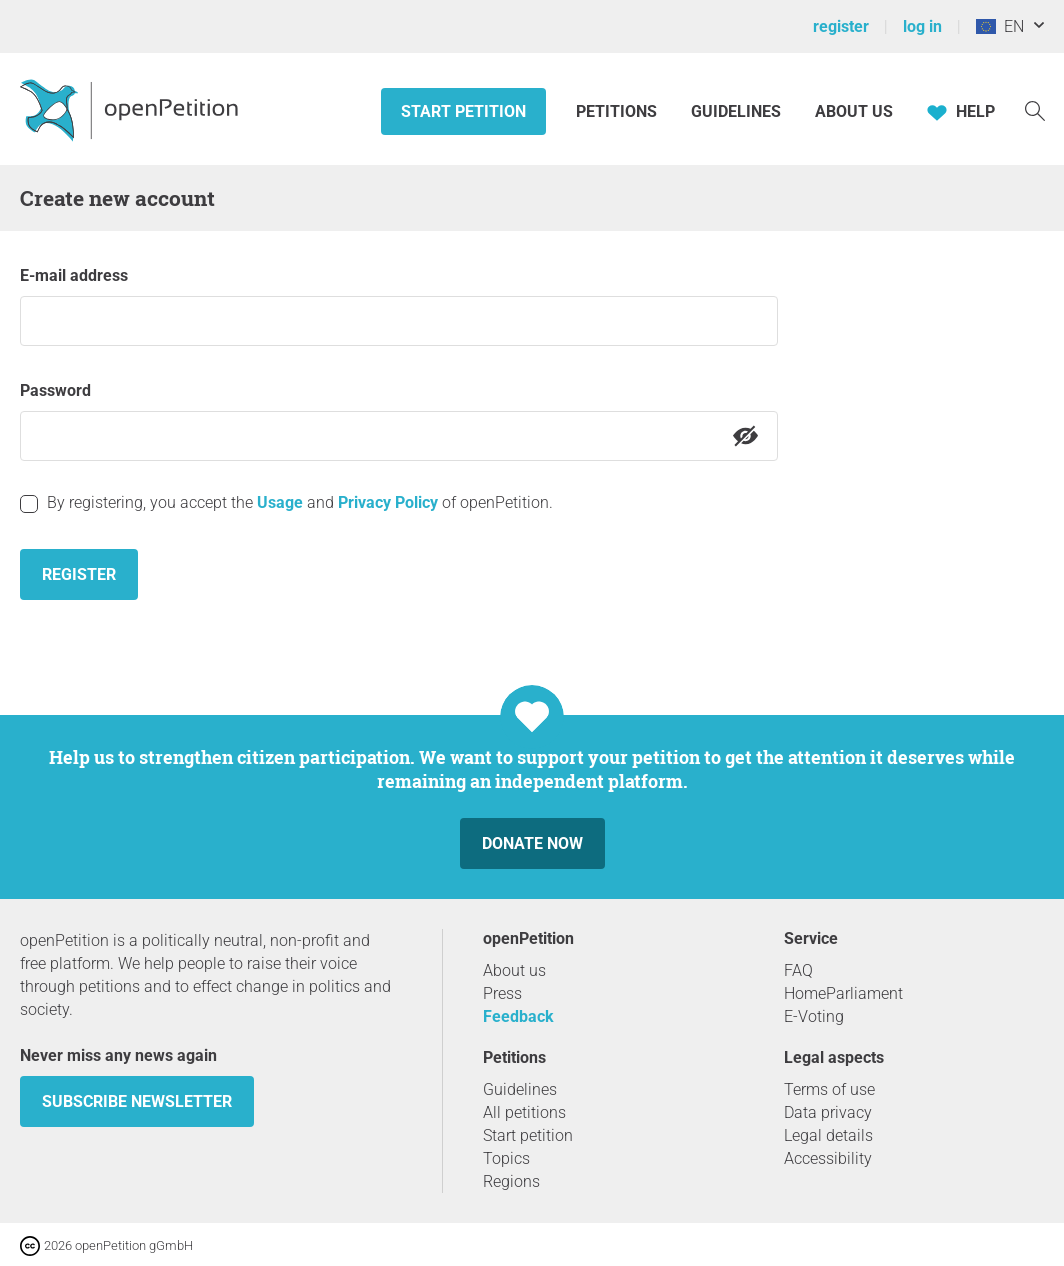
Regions (511, 1181)
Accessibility (828, 1158)
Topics (506, 1158)
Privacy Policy (388, 502)
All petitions (524, 1112)
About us (854, 111)
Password (55, 390)
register (841, 26)
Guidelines (736, 111)
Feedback (518, 1016)
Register (79, 574)
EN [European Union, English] (1000, 26)
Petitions (618, 111)
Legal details (828, 1135)
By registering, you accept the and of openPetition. (300, 502)
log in (922, 26)
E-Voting (814, 1016)
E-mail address (74, 275)
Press (502, 993)
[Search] (1035, 109)
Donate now (532, 843)
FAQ (798, 970)
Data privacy (828, 1112)
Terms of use (829, 1089)
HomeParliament (843, 993)
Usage (280, 502)
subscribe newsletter (137, 1101)
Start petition (463, 111)
